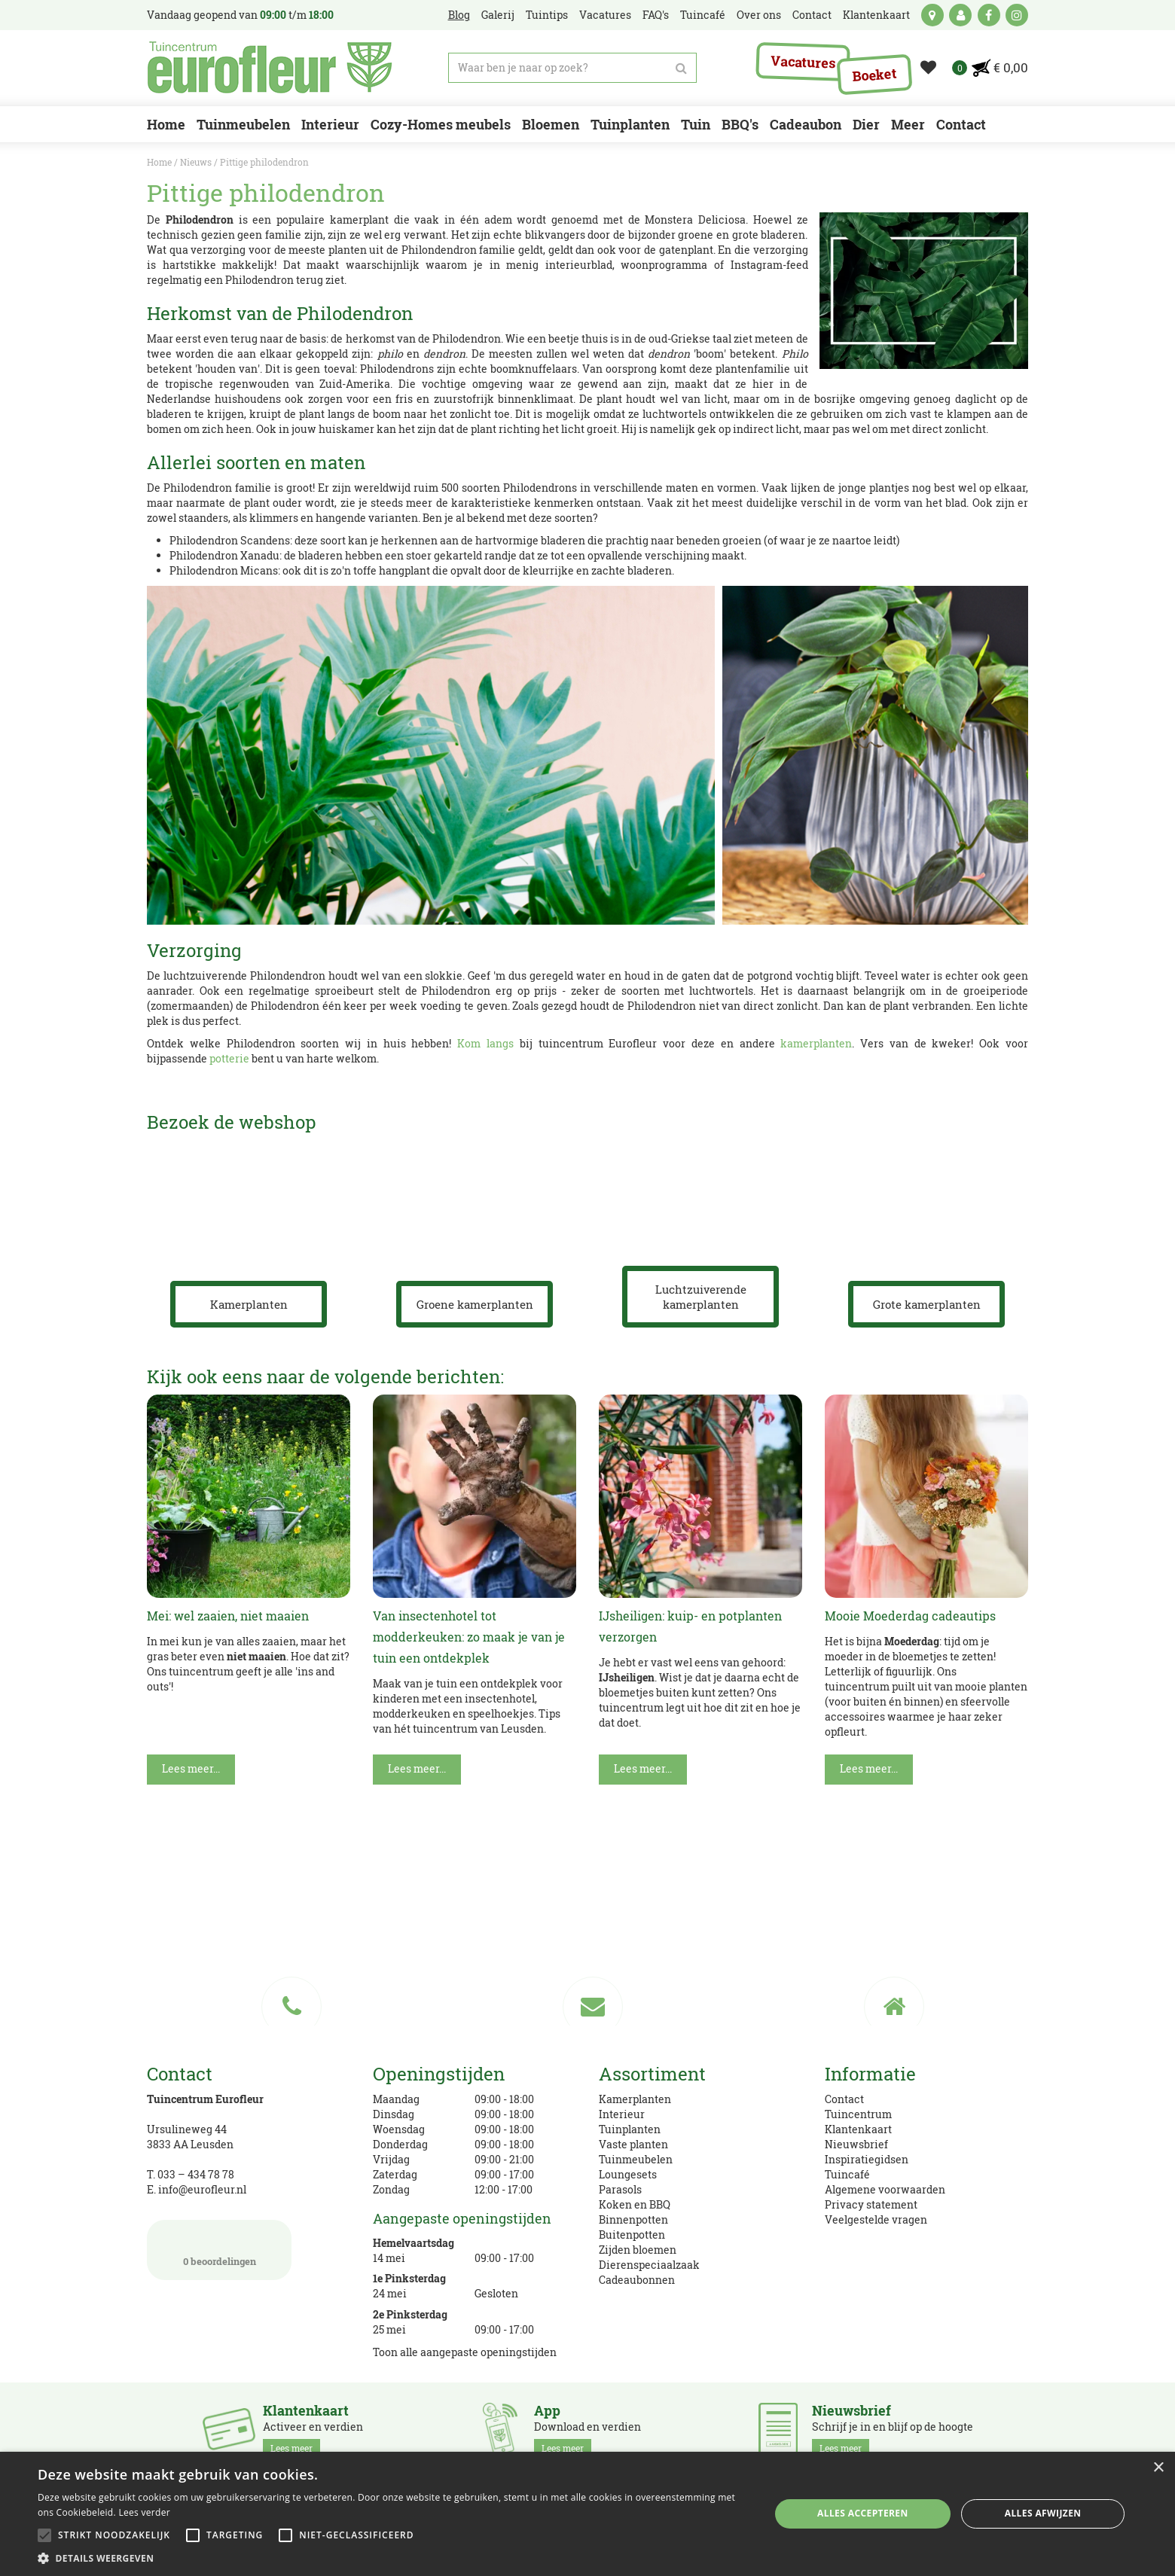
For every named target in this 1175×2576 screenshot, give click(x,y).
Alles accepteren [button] (862, 2513)
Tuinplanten (630, 2129)
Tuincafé (847, 2174)
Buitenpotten (632, 2234)
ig (1017, 15)
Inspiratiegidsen (866, 2159)
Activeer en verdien (313, 2430)
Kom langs (485, 1043)
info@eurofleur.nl (202, 2189)
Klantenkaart (858, 2129)
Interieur (622, 2114)
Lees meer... (191, 1768)
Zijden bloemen (637, 2249)
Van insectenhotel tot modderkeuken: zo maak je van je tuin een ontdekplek (469, 1637)
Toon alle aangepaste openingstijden (465, 2352)
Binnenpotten (633, 2219)
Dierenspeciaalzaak (649, 2264)
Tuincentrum (858, 2114)
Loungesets (628, 2174)
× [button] (1158, 2468)
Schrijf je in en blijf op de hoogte (892, 2430)
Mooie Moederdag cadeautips (910, 1615)
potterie (229, 1058)
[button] (393, 2557)
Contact (844, 2099)
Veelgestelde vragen (876, 2219)
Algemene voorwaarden (885, 2189)
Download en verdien (587, 2430)
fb (989, 15)
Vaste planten (633, 2144)
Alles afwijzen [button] (1043, 2513)
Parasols (620, 2189)
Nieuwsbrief (856, 2144)
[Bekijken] (1001, 68)
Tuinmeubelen (636, 2159)
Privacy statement (871, 2204)
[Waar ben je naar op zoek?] (572, 68)
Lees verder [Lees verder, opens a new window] (144, 2512)
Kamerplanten (635, 2099)
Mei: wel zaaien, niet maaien (228, 1615)
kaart (932, 15)
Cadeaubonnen (637, 2280)
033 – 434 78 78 (195, 2174)
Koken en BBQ (634, 2204)
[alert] (587, 2514)
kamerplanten (816, 1043)
